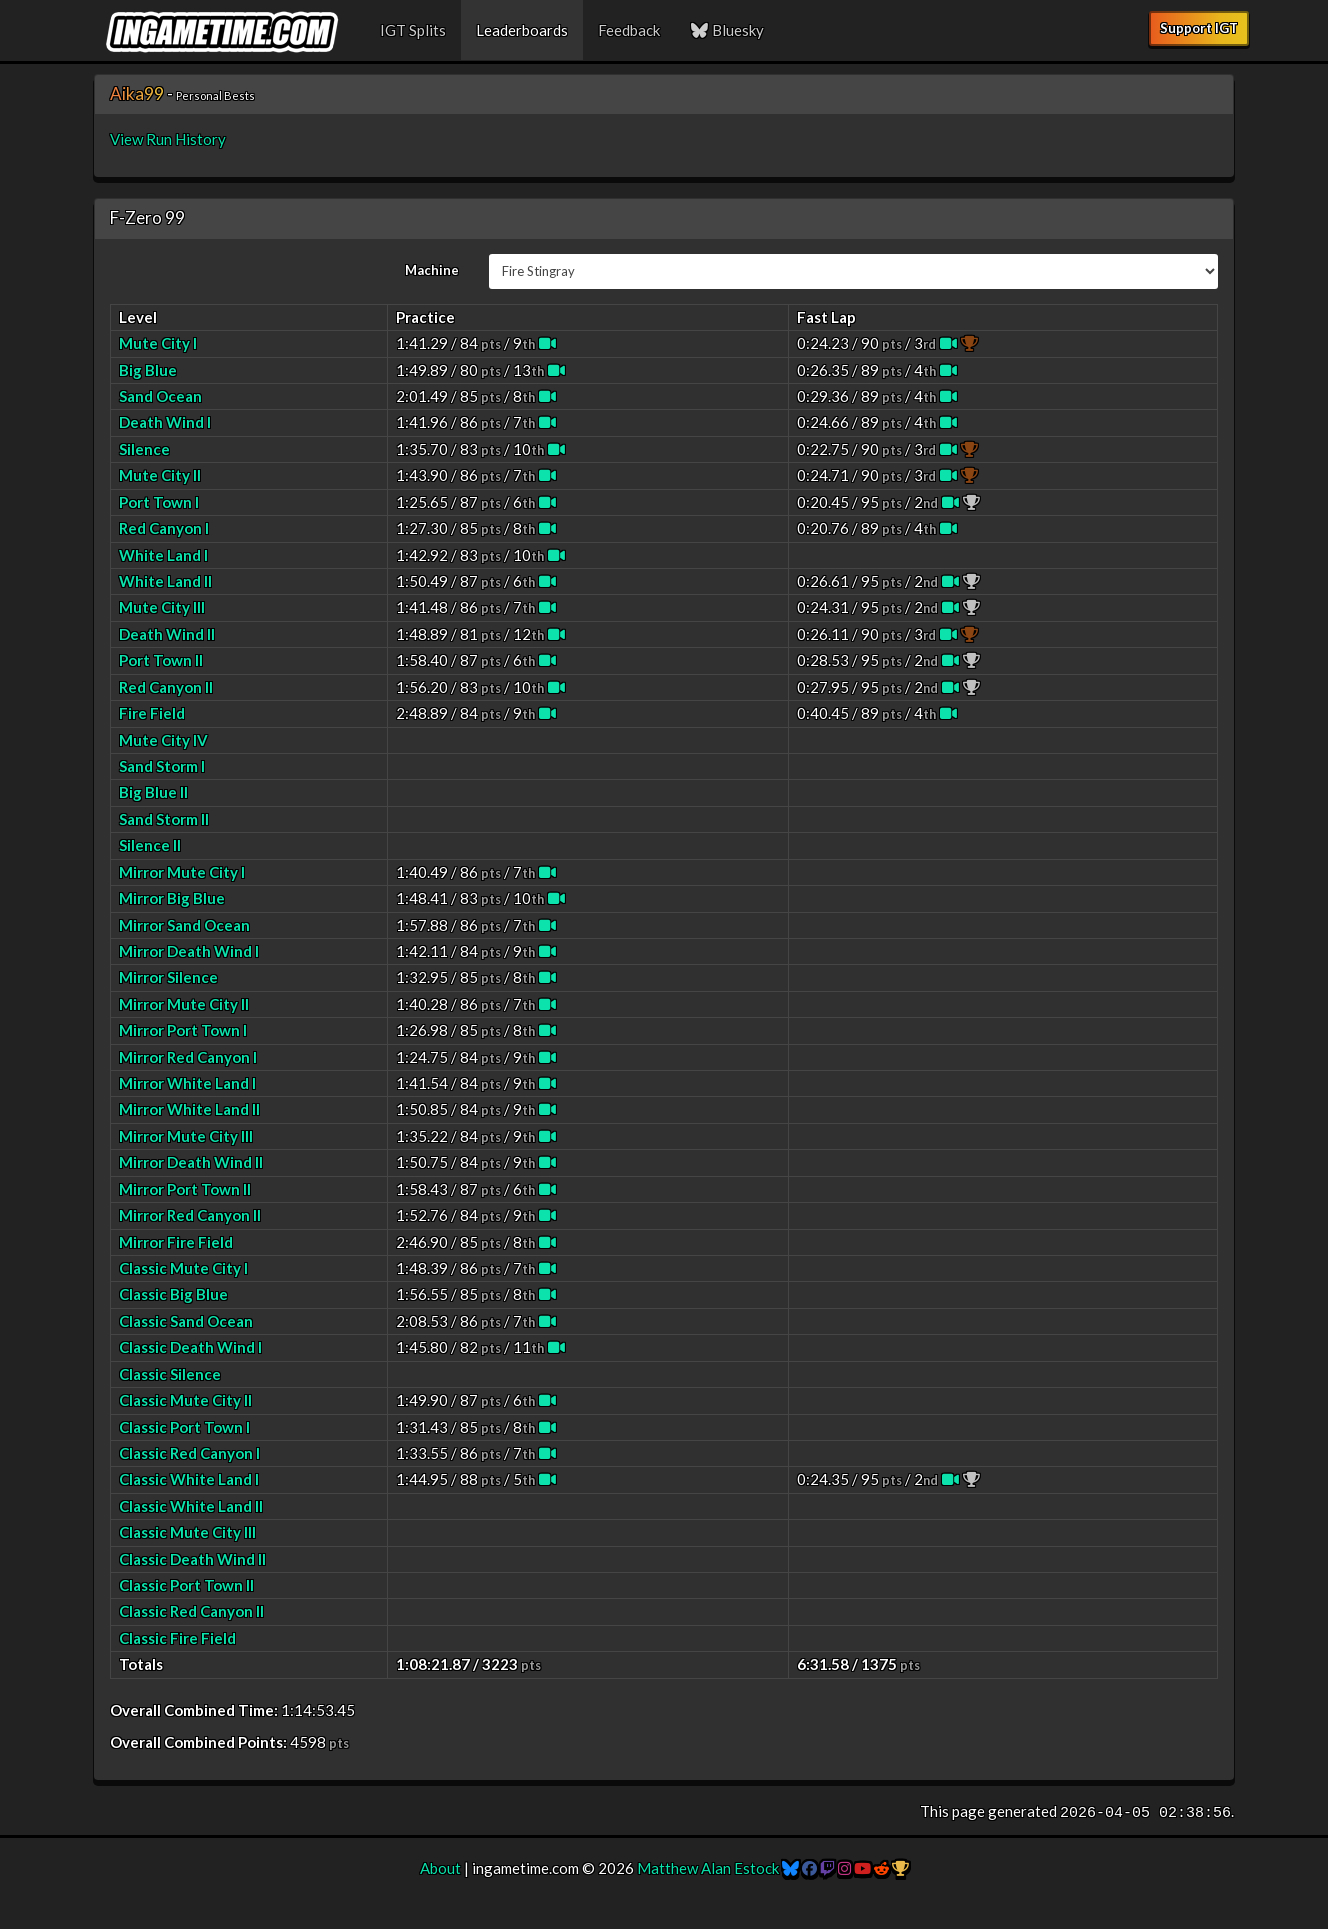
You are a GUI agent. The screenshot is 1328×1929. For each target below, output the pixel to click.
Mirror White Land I (187, 1083)
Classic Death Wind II (192, 1559)
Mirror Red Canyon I (188, 1057)
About (440, 1868)
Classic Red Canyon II (191, 1611)
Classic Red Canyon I (189, 1453)
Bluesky (727, 30)
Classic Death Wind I (190, 1347)
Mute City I (158, 343)
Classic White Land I (189, 1479)
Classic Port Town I (184, 1427)
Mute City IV (163, 740)
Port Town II (161, 660)
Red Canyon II (166, 687)
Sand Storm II (164, 819)
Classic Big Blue (173, 1294)
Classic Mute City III (187, 1532)
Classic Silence (170, 1374)
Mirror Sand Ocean (184, 925)
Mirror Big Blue (172, 898)
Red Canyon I (164, 528)
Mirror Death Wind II (191, 1162)
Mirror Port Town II (185, 1189)
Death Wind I (165, 422)
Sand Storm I (162, 766)
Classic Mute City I (183, 1268)
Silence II (150, 845)
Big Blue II (153, 792)
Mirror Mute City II (184, 1004)
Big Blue (148, 370)
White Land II (165, 581)
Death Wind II (167, 634)
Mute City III (162, 607)
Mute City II (160, 475)
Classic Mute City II (185, 1400)
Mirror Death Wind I (189, 951)
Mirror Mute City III (186, 1136)
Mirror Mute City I (182, 872)
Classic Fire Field (177, 1638)
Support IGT (1199, 28)
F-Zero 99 (147, 217)
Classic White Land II (191, 1506)
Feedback (629, 30)
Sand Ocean (160, 396)
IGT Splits (413, 30)
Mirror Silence (168, 977)
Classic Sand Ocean (186, 1321)
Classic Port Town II (186, 1585)
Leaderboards (522, 30)
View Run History (168, 139)
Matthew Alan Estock (708, 1868)
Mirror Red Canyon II (190, 1215)
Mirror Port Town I (183, 1030)
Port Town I (159, 502)
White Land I (163, 555)
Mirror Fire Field (176, 1242)
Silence (144, 449)
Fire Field (152, 713)
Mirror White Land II (189, 1109)
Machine (432, 270)
